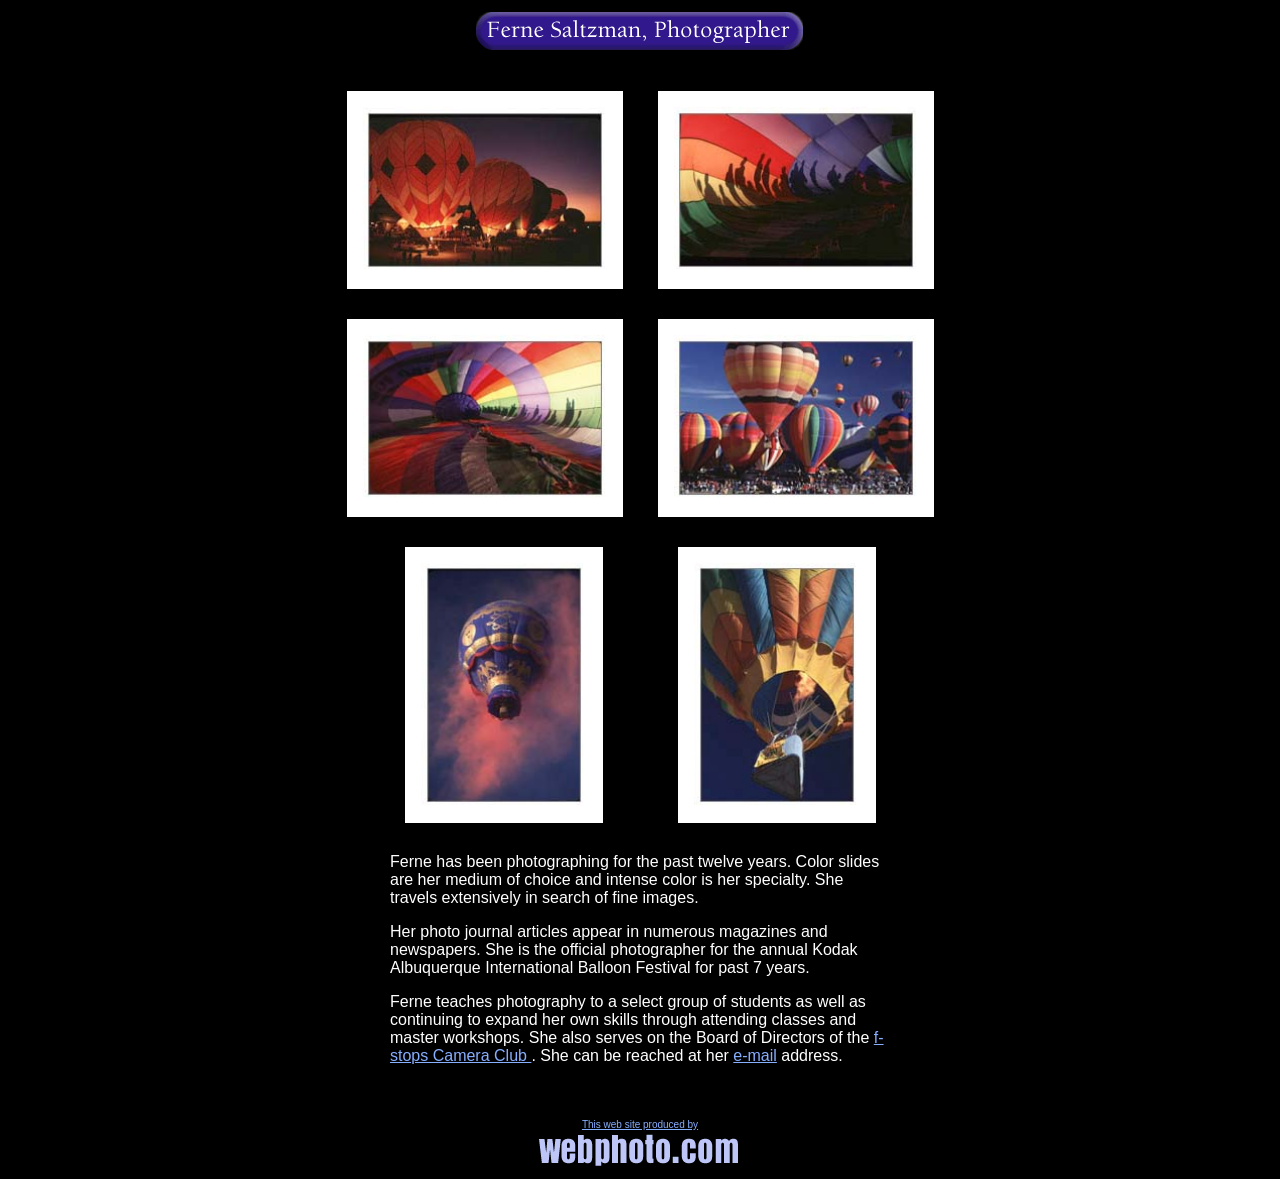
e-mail (755, 1055)
